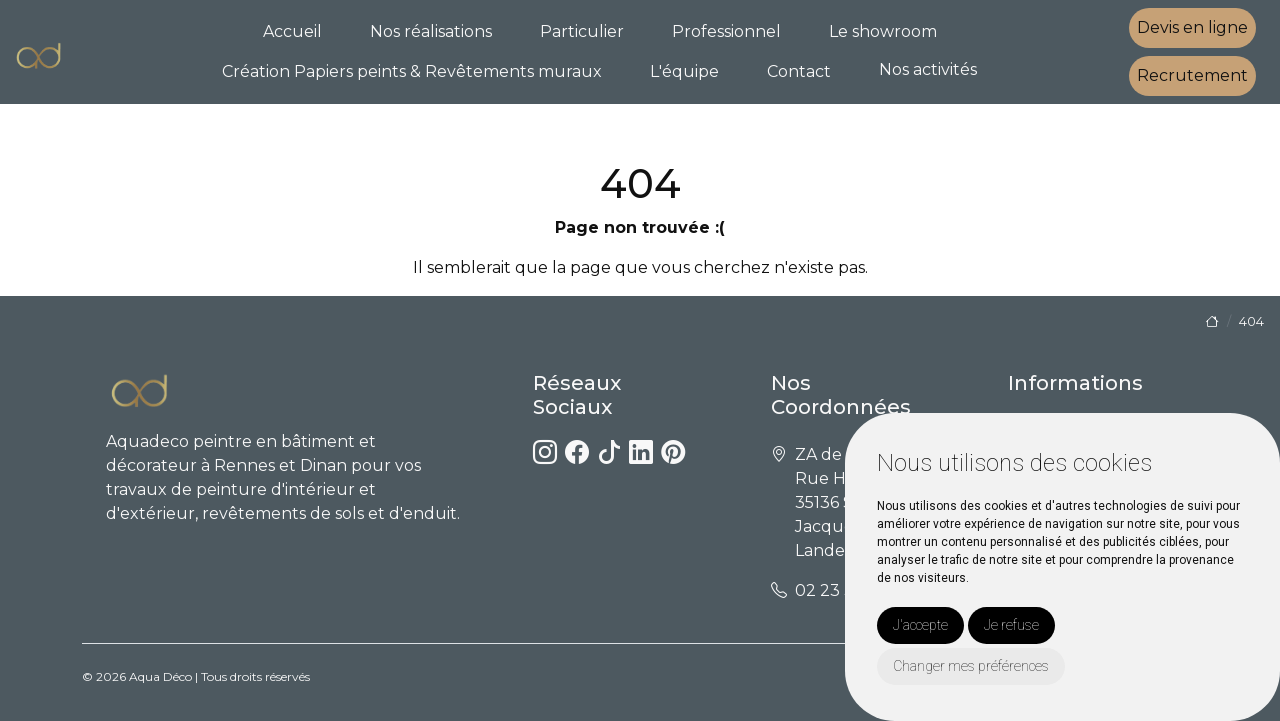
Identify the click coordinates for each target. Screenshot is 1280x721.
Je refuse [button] (1011, 625)
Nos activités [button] (928, 69)
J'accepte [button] (920, 625)
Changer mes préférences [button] (971, 666)
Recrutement (1192, 75)
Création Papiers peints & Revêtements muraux (412, 71)
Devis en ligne (1192, 27)
